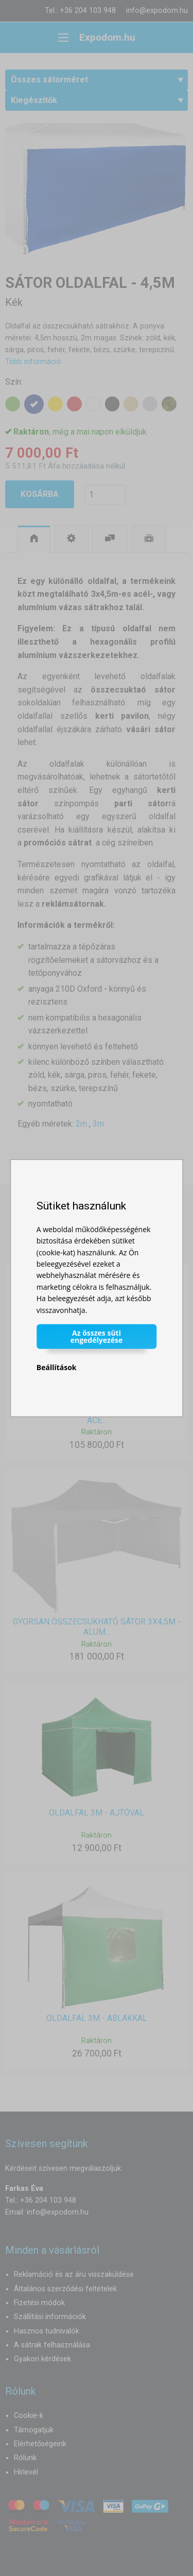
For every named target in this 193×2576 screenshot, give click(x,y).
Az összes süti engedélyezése (97, 1336)
